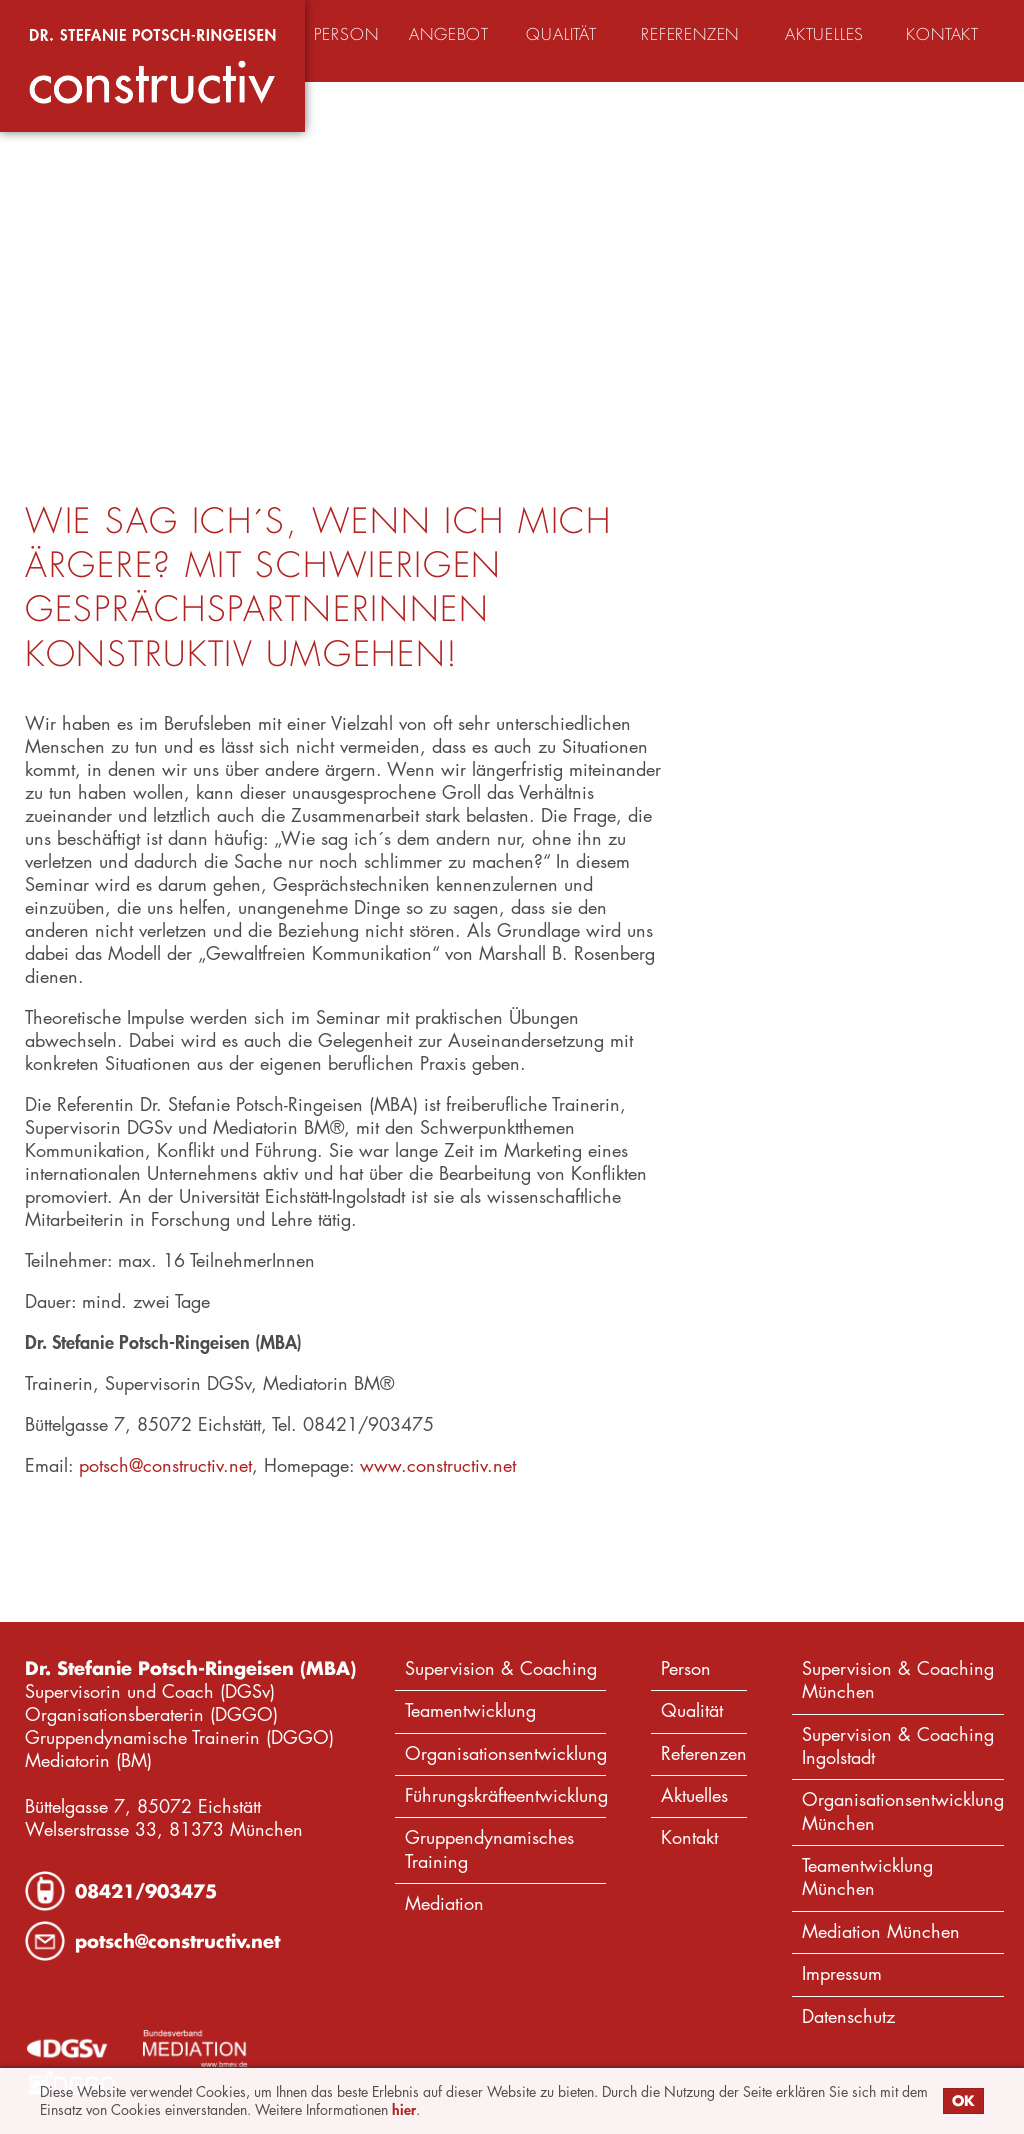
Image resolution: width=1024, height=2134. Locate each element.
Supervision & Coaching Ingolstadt (898, 1746)
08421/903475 (146, 1891)
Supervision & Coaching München (898, 1680)
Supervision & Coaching (501, 1668)
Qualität (692, 1710)
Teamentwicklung (470, 1710)
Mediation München (881, 1931)
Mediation (444, 1903)
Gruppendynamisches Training (489, 1849)
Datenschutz (848, 2016)
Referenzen (704, 1753)
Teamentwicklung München (867, 1877)
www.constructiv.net (438, 1465)
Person (686, 1668)
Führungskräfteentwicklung (505, 1795)
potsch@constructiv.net (165, 1465)
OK (963, 2100)
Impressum (842, 1973)
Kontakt (689, 1837)
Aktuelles (694, 1795)
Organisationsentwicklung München (903, 1811)
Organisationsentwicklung (505, 1753)
